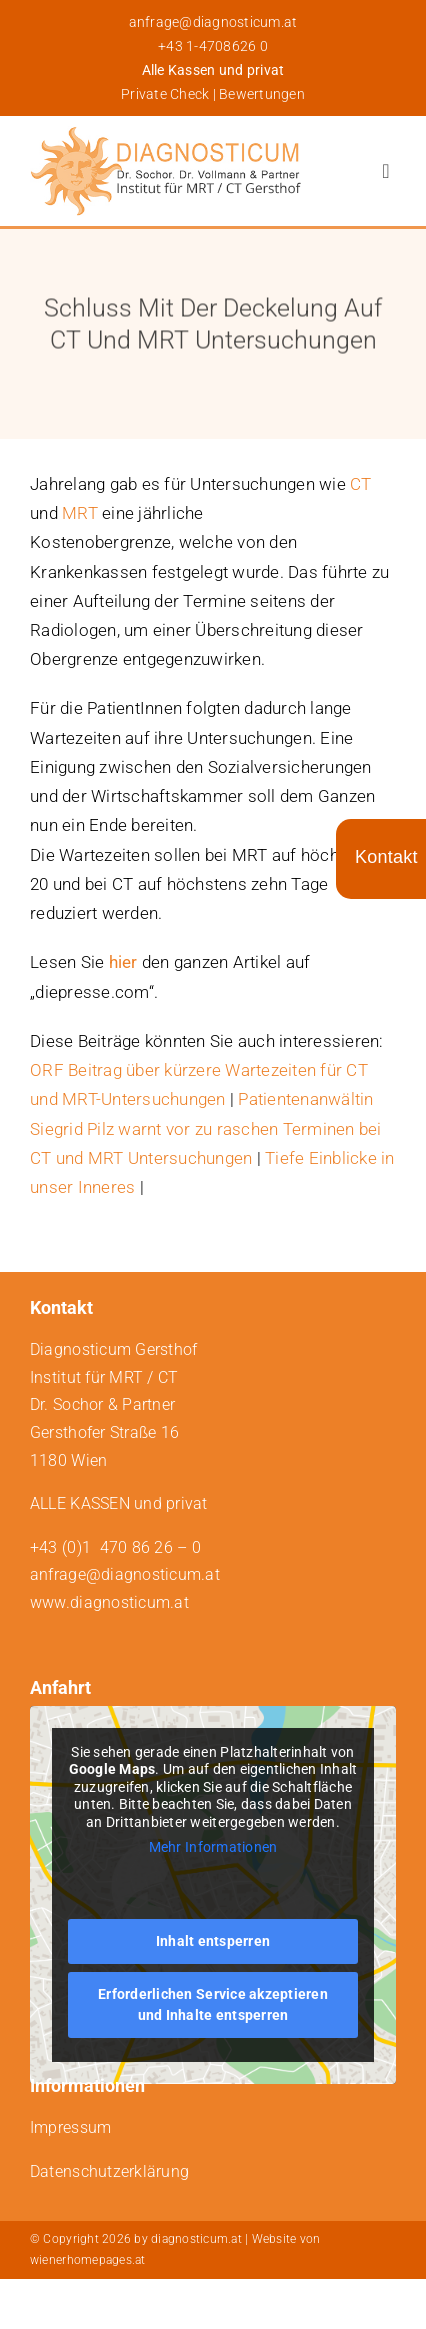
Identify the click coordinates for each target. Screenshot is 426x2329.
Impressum (70, 2127)
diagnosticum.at (196, 2239)
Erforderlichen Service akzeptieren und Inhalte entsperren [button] (213, 2004)
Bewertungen (262, 94)
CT (361, 484)
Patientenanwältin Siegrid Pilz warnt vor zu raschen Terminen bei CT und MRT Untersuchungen (206, 1128)
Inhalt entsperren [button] (213, 1941)
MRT (80, 513)
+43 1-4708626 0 (213, 46)
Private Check (165, 94)
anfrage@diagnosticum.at (213, 22)
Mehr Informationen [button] (213, 1848)
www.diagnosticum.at (109, 1602)
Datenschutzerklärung (109, 2171)
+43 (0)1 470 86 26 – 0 (115, 1547)
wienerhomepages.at (88, 2260)
